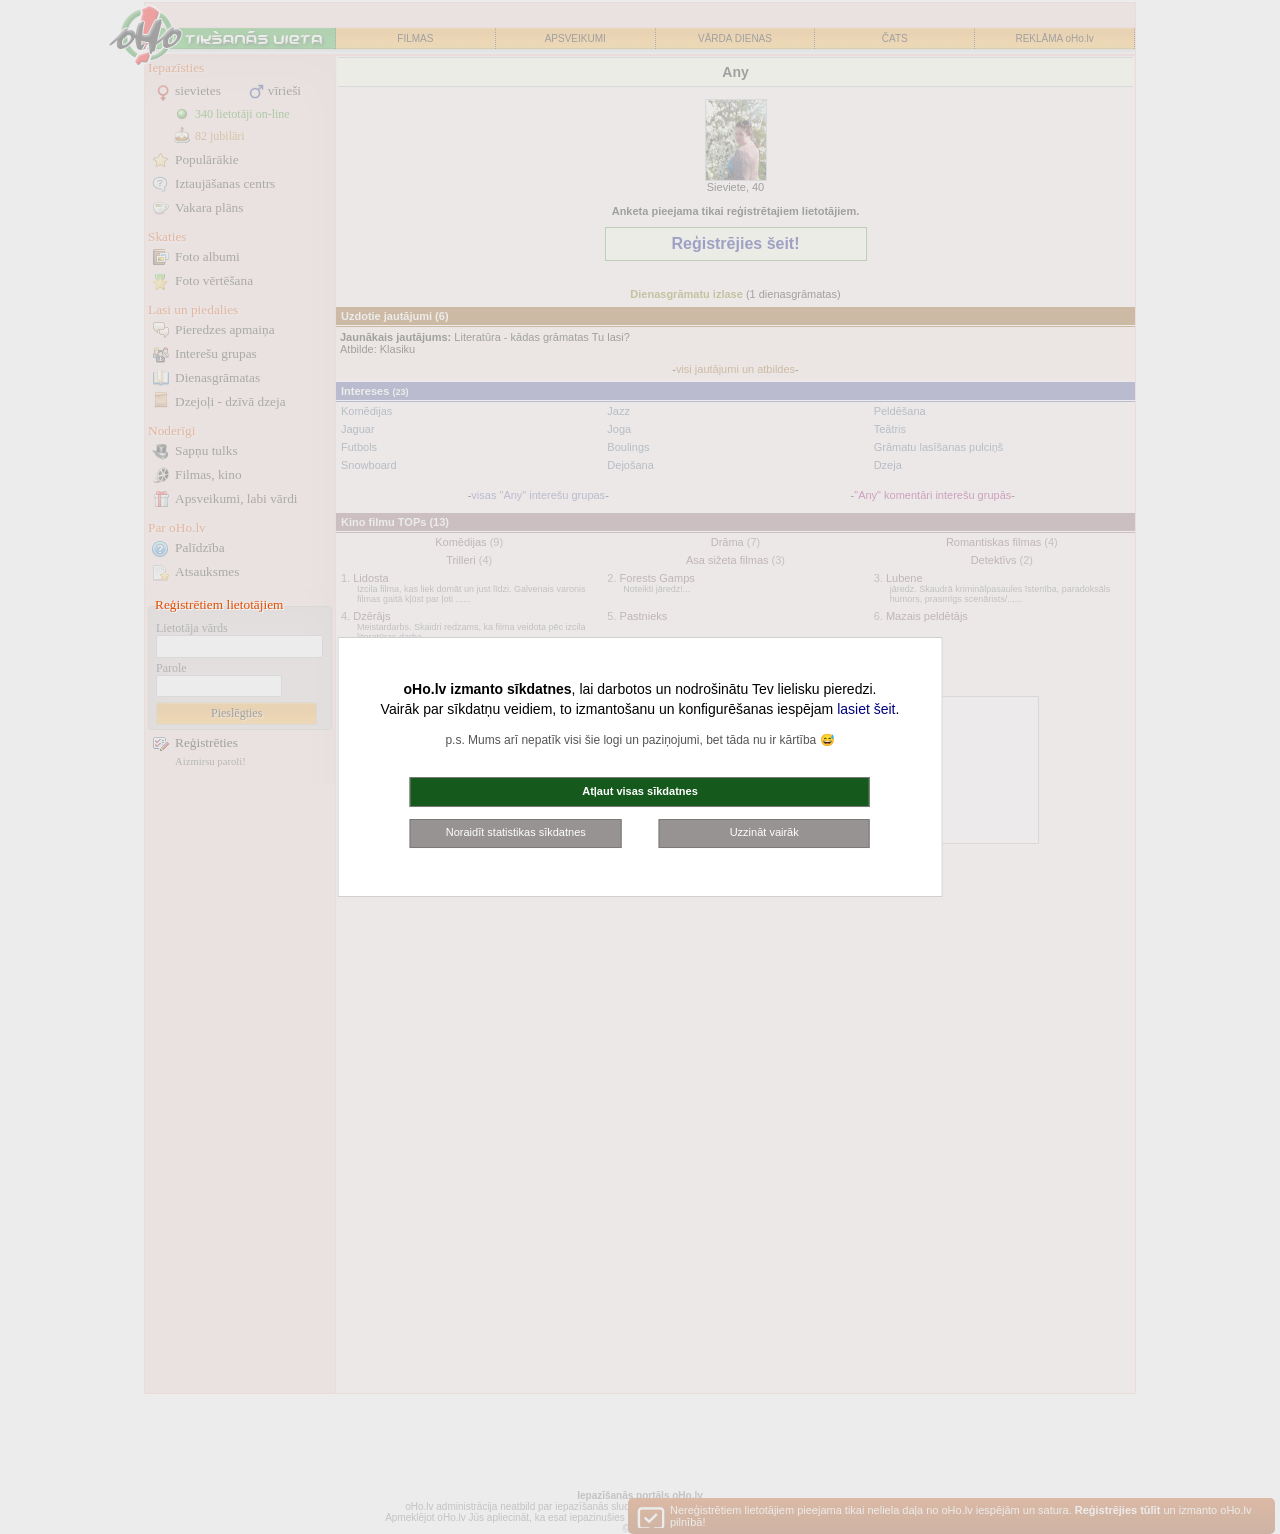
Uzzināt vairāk (764, 832)
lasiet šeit (866, 709)
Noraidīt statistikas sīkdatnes (516, 832)
